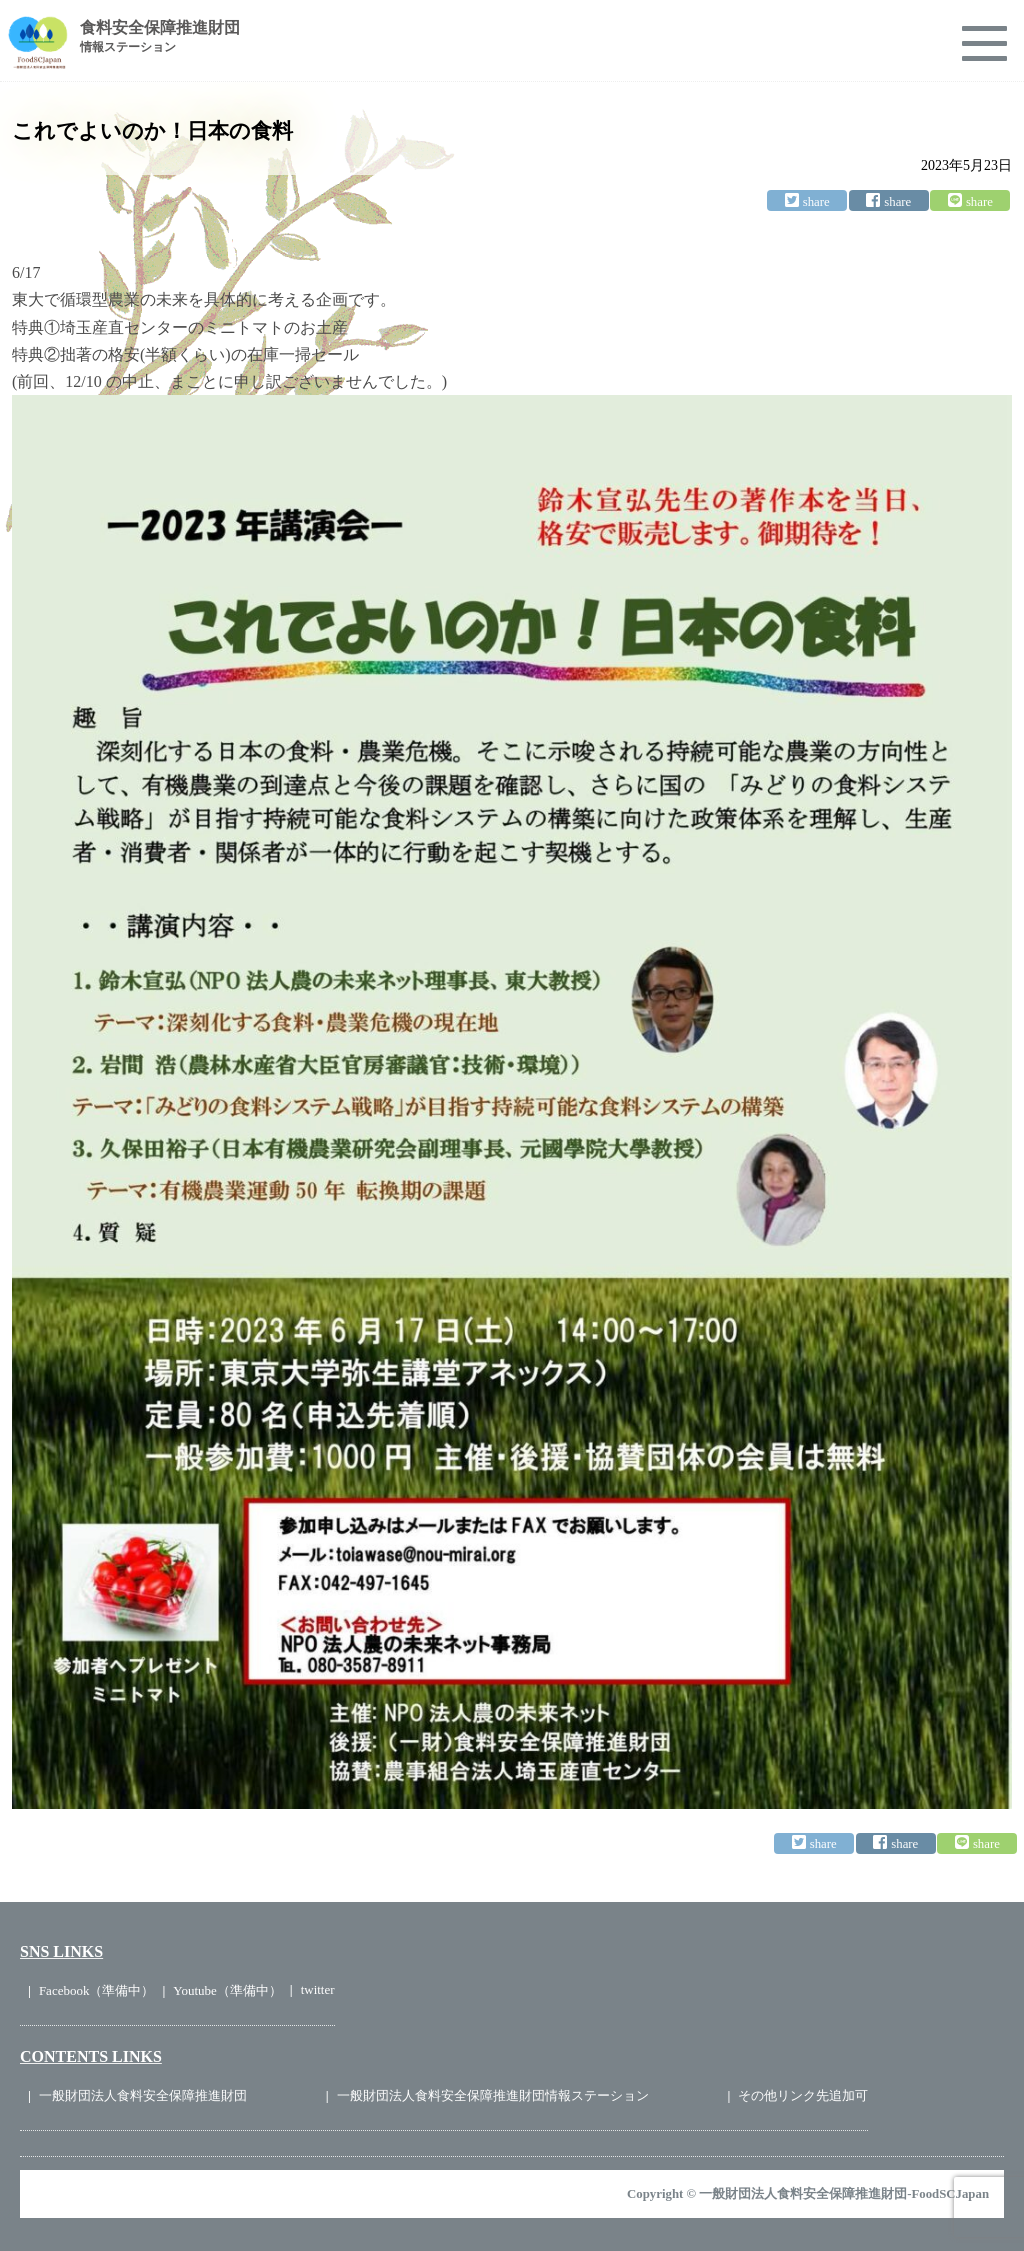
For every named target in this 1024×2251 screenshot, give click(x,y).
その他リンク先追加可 (803, 2095)
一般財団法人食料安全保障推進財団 (143, 2095)
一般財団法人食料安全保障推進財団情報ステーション (493, 2095)
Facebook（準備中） (97, 1990)
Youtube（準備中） (227, 1990)
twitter (318, 1989)
